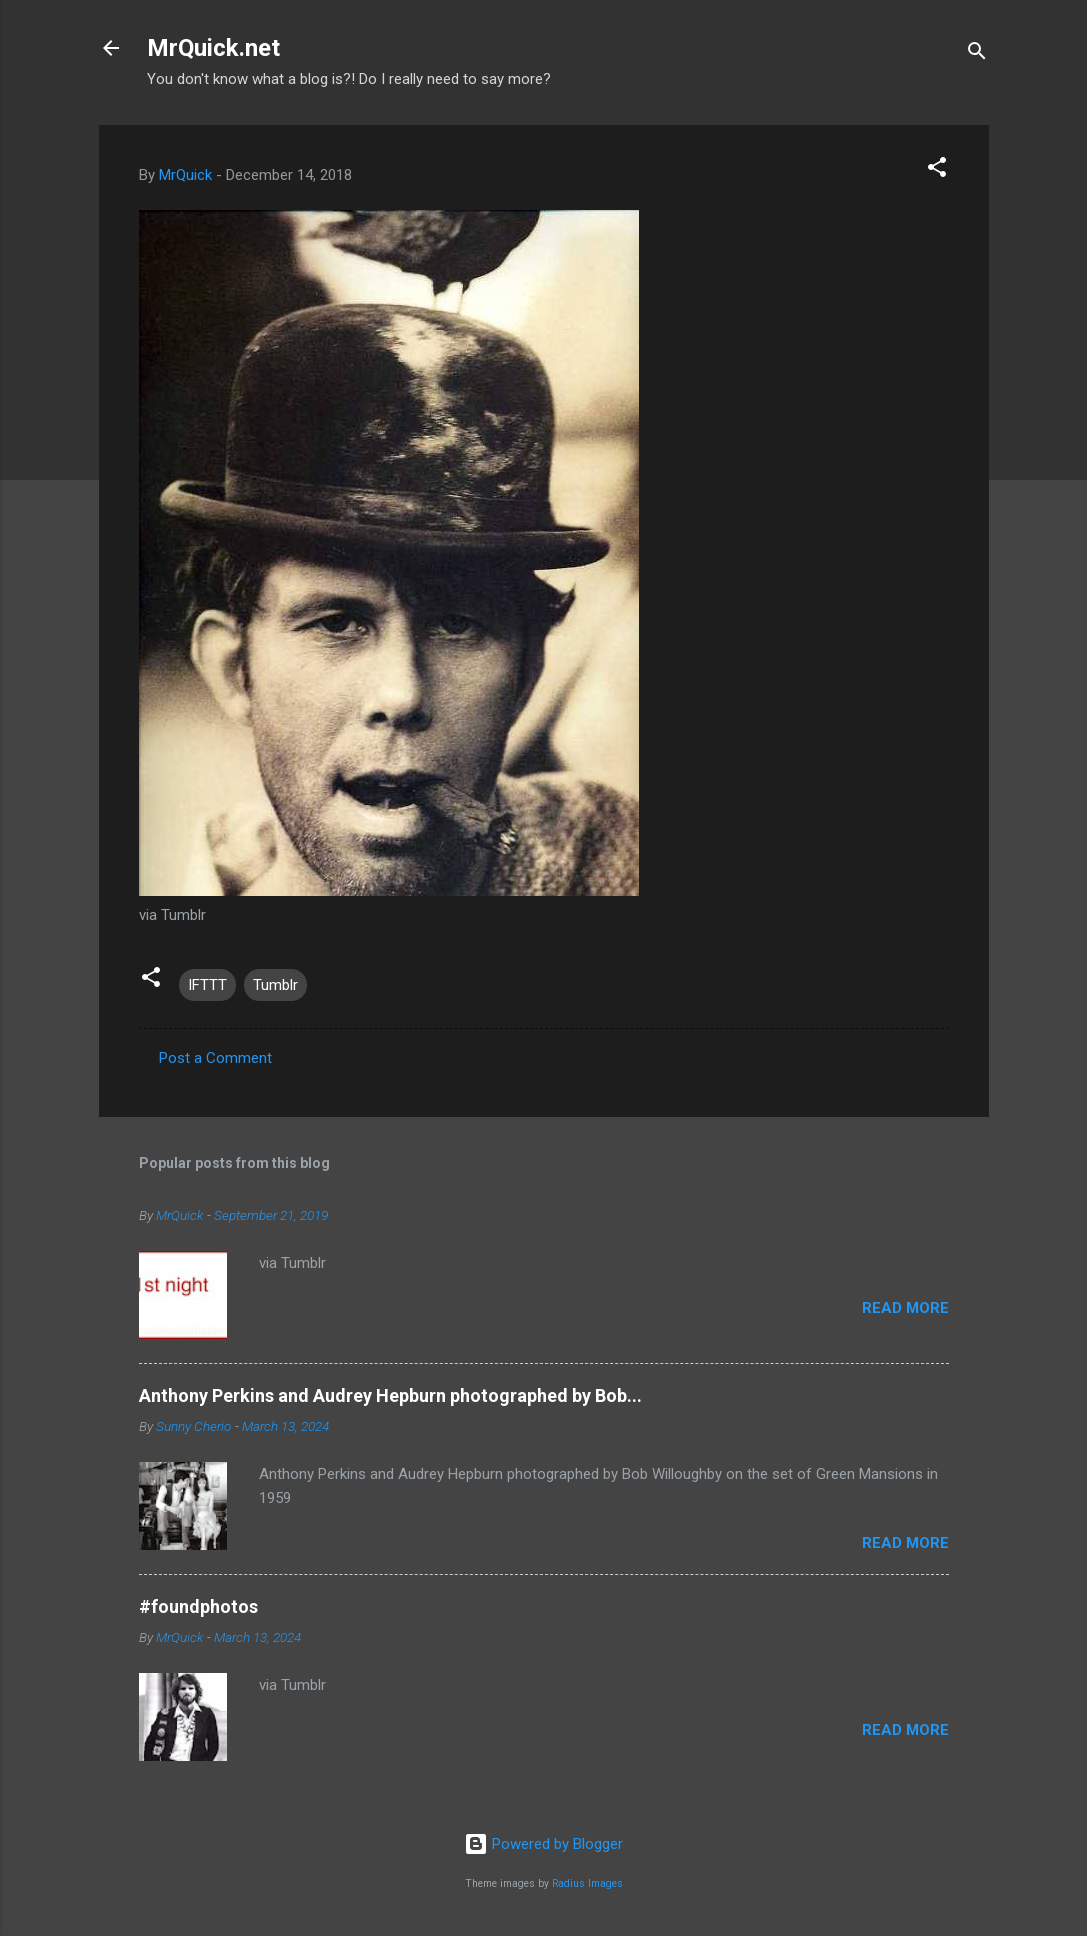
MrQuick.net (213, 48)
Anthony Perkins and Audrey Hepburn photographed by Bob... (390, 1395)
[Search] (977, 54)
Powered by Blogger (543, 1844)
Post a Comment (215, 1058)
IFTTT (207, 985)
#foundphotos (198, 1606)
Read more (905, 1308)
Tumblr (275, 985)
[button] (937, 170)
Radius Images (587, 1883)
